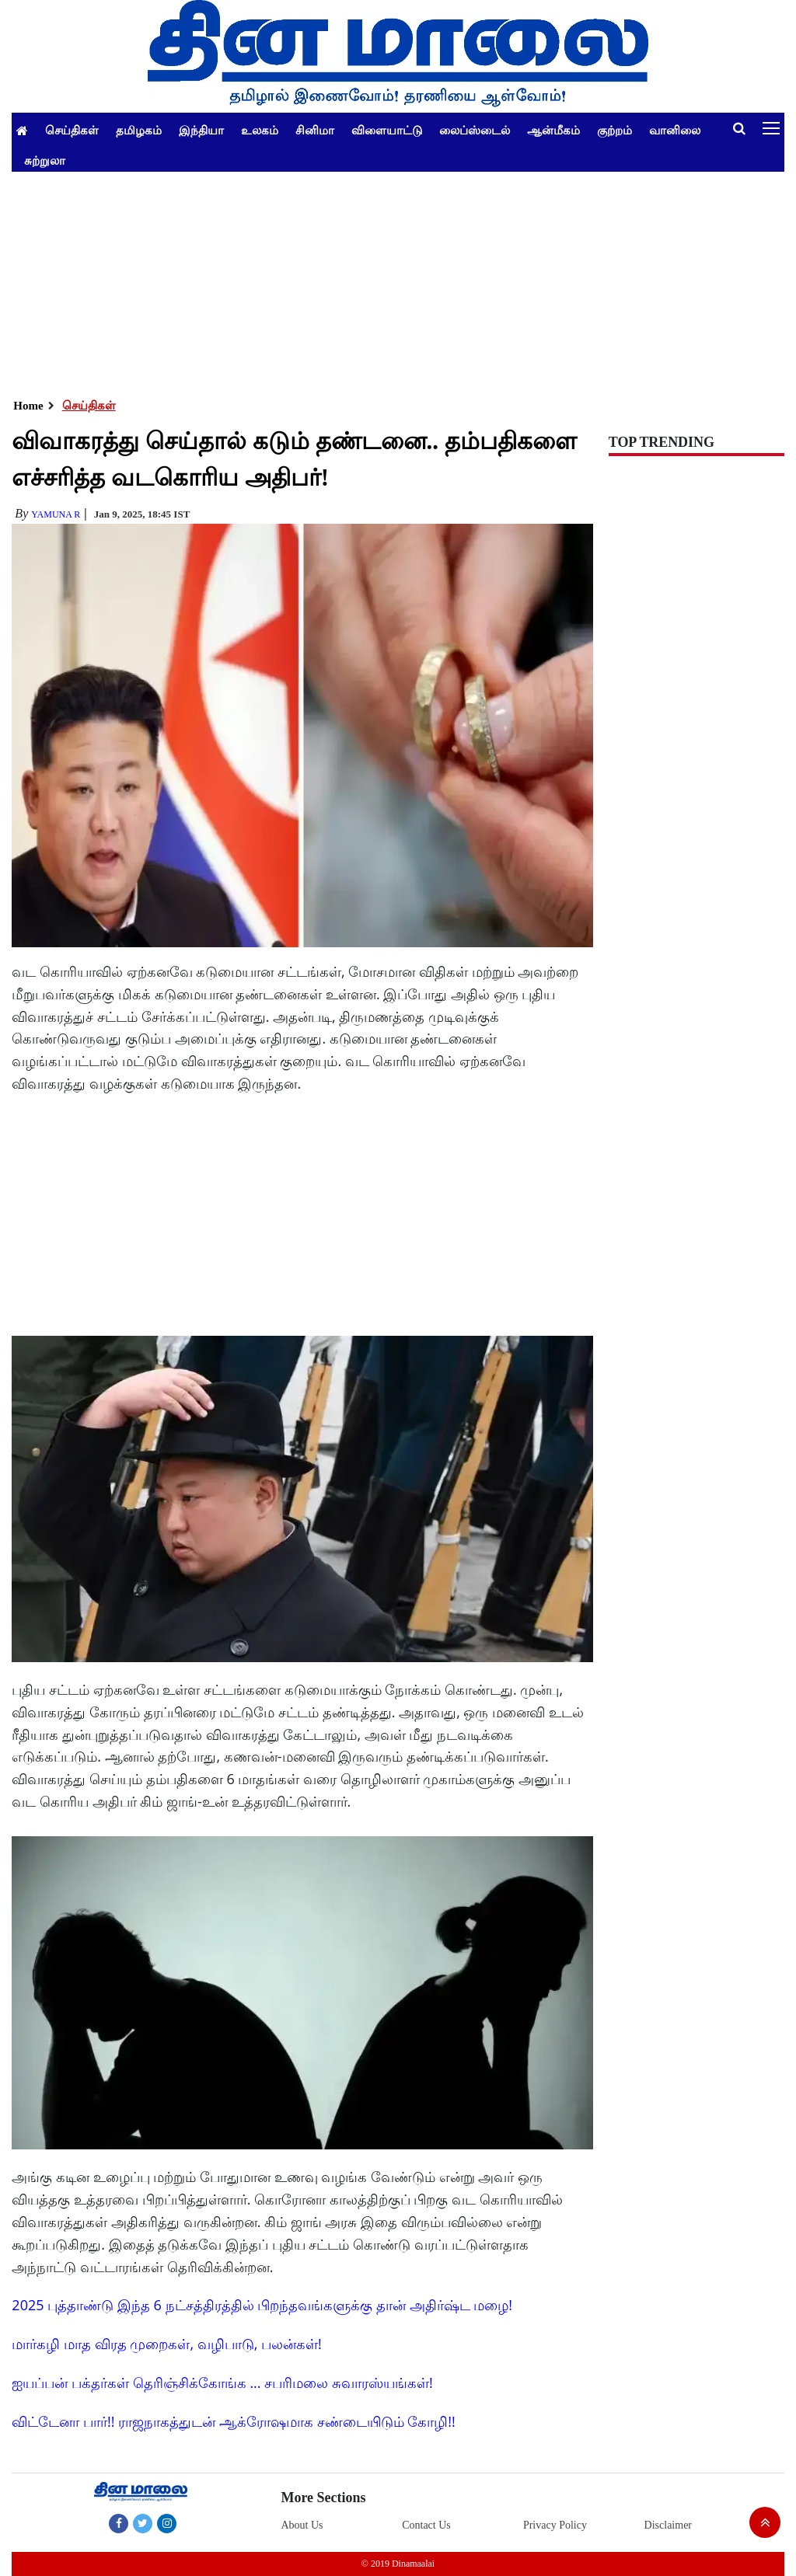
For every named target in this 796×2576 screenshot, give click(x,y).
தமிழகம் (139, 130)
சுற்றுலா (44, 160)
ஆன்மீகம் (553, 130)
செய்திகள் (72, 130)
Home (28, 405)
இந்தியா (201, 130)
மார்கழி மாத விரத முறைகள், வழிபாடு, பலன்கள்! (166, 2343)
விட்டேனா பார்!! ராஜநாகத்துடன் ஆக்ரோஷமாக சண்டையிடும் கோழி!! (233, 2421)
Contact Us (426, 2525)
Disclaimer (668, 2525)
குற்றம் (614, 130)
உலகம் (259, 130)
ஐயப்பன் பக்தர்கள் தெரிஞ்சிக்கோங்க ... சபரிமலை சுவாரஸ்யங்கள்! (222, 2382)
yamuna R (55, 514)
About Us (302, 2525)
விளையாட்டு (386, 130)
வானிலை (674, 130)
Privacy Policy (555, 2525)
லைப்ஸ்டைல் (474, 130)
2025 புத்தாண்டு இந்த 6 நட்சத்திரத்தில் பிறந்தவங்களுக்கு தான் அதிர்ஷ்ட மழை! (262, 2304)
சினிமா (314, 130)
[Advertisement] (398, 280)
